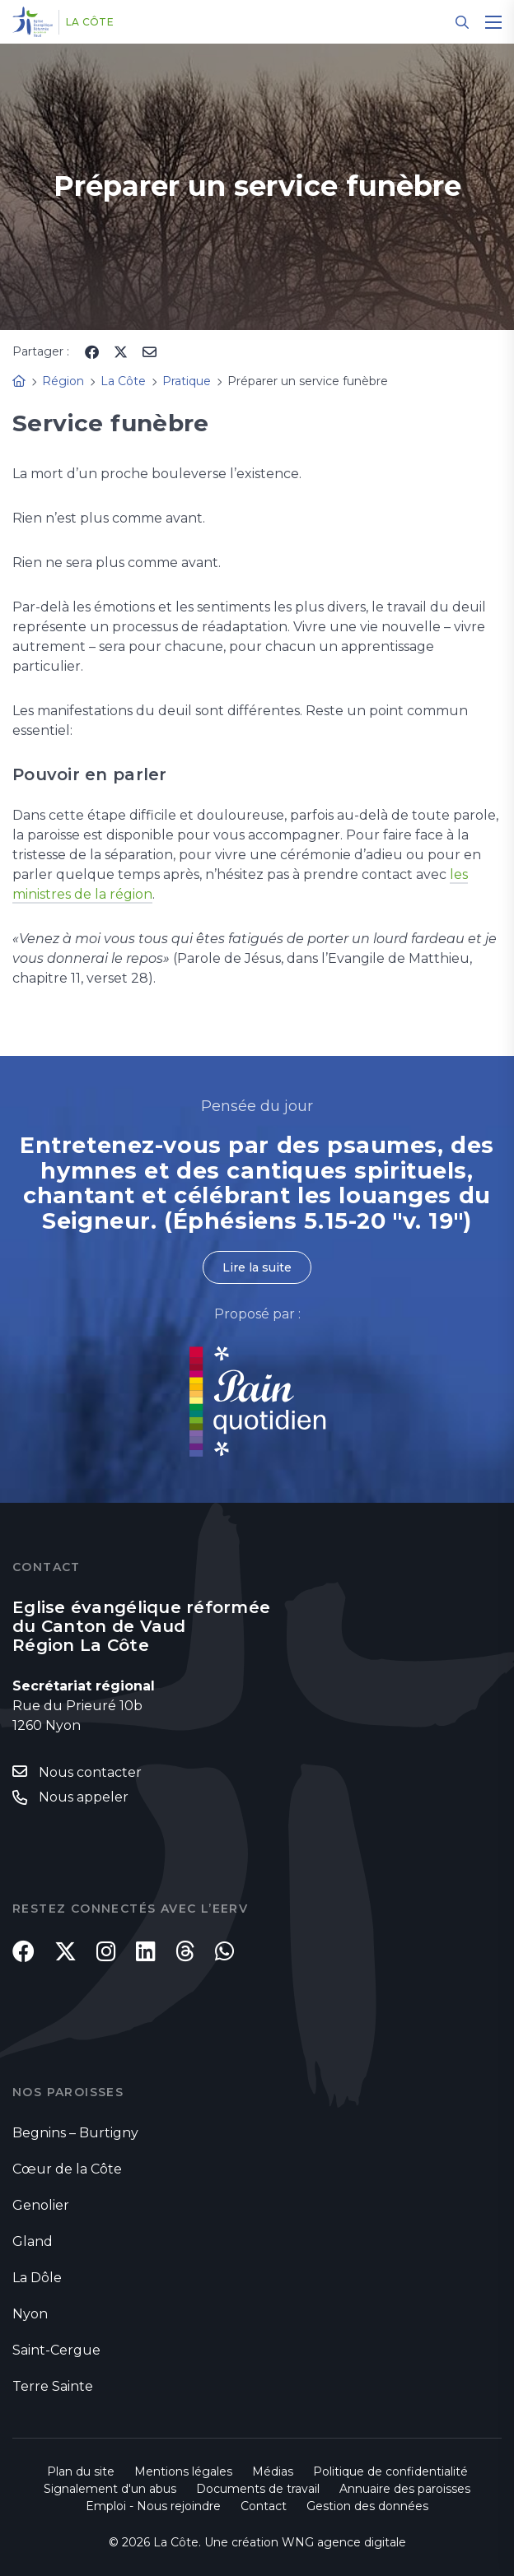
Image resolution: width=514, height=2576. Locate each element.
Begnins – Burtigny (75, 2133)
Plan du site (80, 2471)
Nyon (30, 2314)
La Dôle (37, 2277)
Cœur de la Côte (67, 2169)
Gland (32, 2241)
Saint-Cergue (56, 2350)
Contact (264, 2506)
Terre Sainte (52, 2386)
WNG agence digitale (344, 2542)
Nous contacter (90, 1772)
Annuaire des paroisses (404, 2488)
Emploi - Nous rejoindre (153, 2506)
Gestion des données (367, 2506)
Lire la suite (257, 1267)
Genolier (40, 2205)
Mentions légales (183, 2471)
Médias (272, 2471)
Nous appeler (83, 1797)
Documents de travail (258, 2488)
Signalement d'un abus (110, 2488)
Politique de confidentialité (390, 2471)
